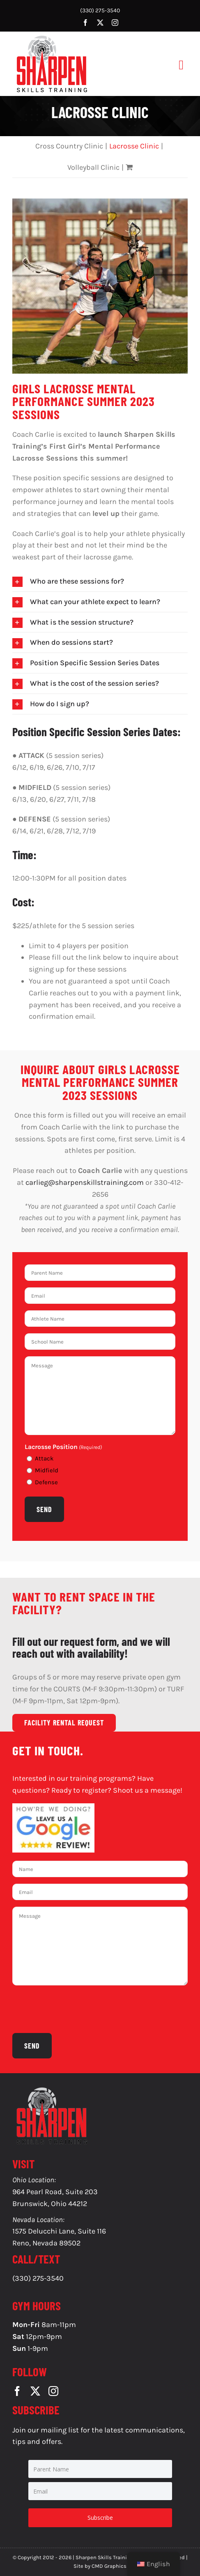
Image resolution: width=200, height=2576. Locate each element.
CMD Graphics (109, 2566)
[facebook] (85, 22)
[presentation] (74, 2008)
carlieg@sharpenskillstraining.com (84, 1182)
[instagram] (115, 22)
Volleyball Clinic (93, 167)
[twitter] (100, 22)
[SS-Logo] (51, 37)
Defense (46, 1482)
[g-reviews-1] (53, 1807)
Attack (44, 1458)
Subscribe (100, 2517)
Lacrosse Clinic (134, 146)
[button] (100, 581)
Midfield (46, 1470)
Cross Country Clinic (69, 146)
